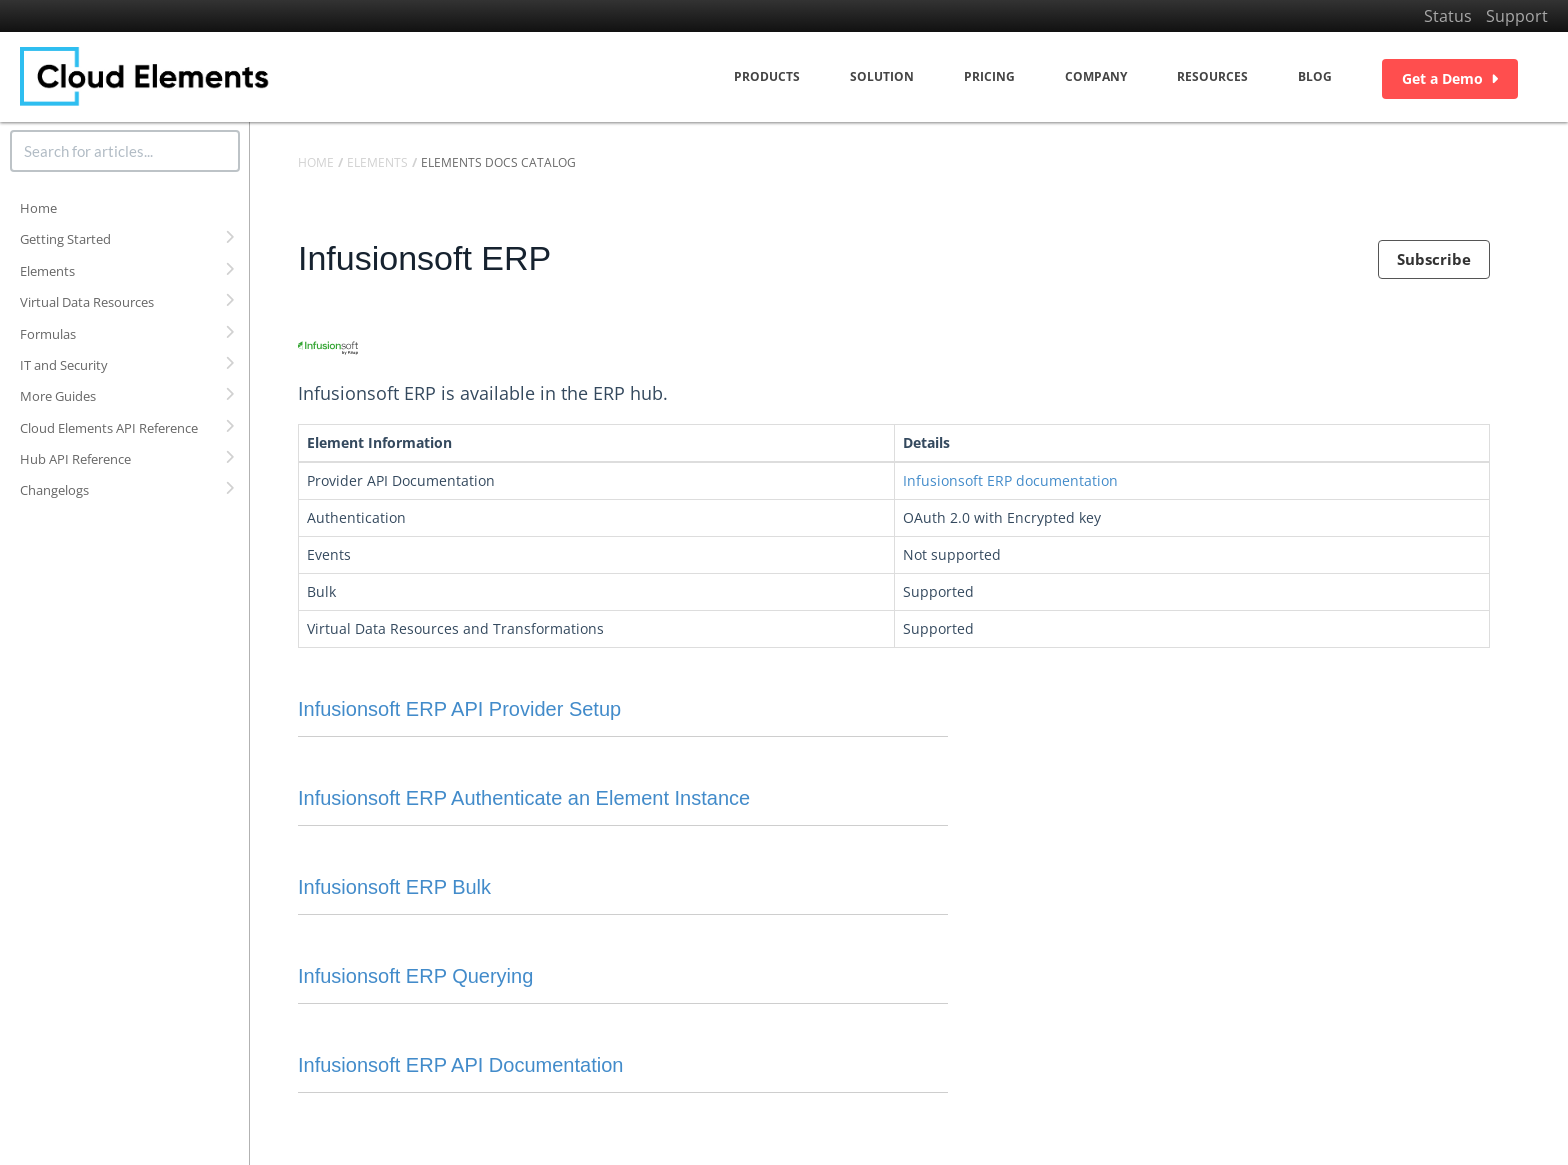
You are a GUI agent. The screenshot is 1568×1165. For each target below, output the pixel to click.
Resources (1212, 76)
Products (767, 76)
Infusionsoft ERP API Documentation (460, 1065)
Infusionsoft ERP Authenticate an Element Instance (524, 798)
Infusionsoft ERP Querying (415, 976)
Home (38, 208)
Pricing (989, 76)
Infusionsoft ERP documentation (1010, 480)
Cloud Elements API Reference (109, 428)
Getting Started (65, 239)
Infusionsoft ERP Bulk (394, 887)
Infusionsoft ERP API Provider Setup (459, 709)
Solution (882, 76)
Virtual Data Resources (87, 302)
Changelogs (54, 490)
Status (1448, 16)
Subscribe (1434, 259)
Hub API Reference (75, 459)
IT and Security (64, 365)
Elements (47, 271)
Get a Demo (1450, 78)
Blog (1315, 76)
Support (1517, 16)
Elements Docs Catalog (498, 162)
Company (1096, 76)
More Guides (58, 396)
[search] (125, 151)
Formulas (48, 334)
